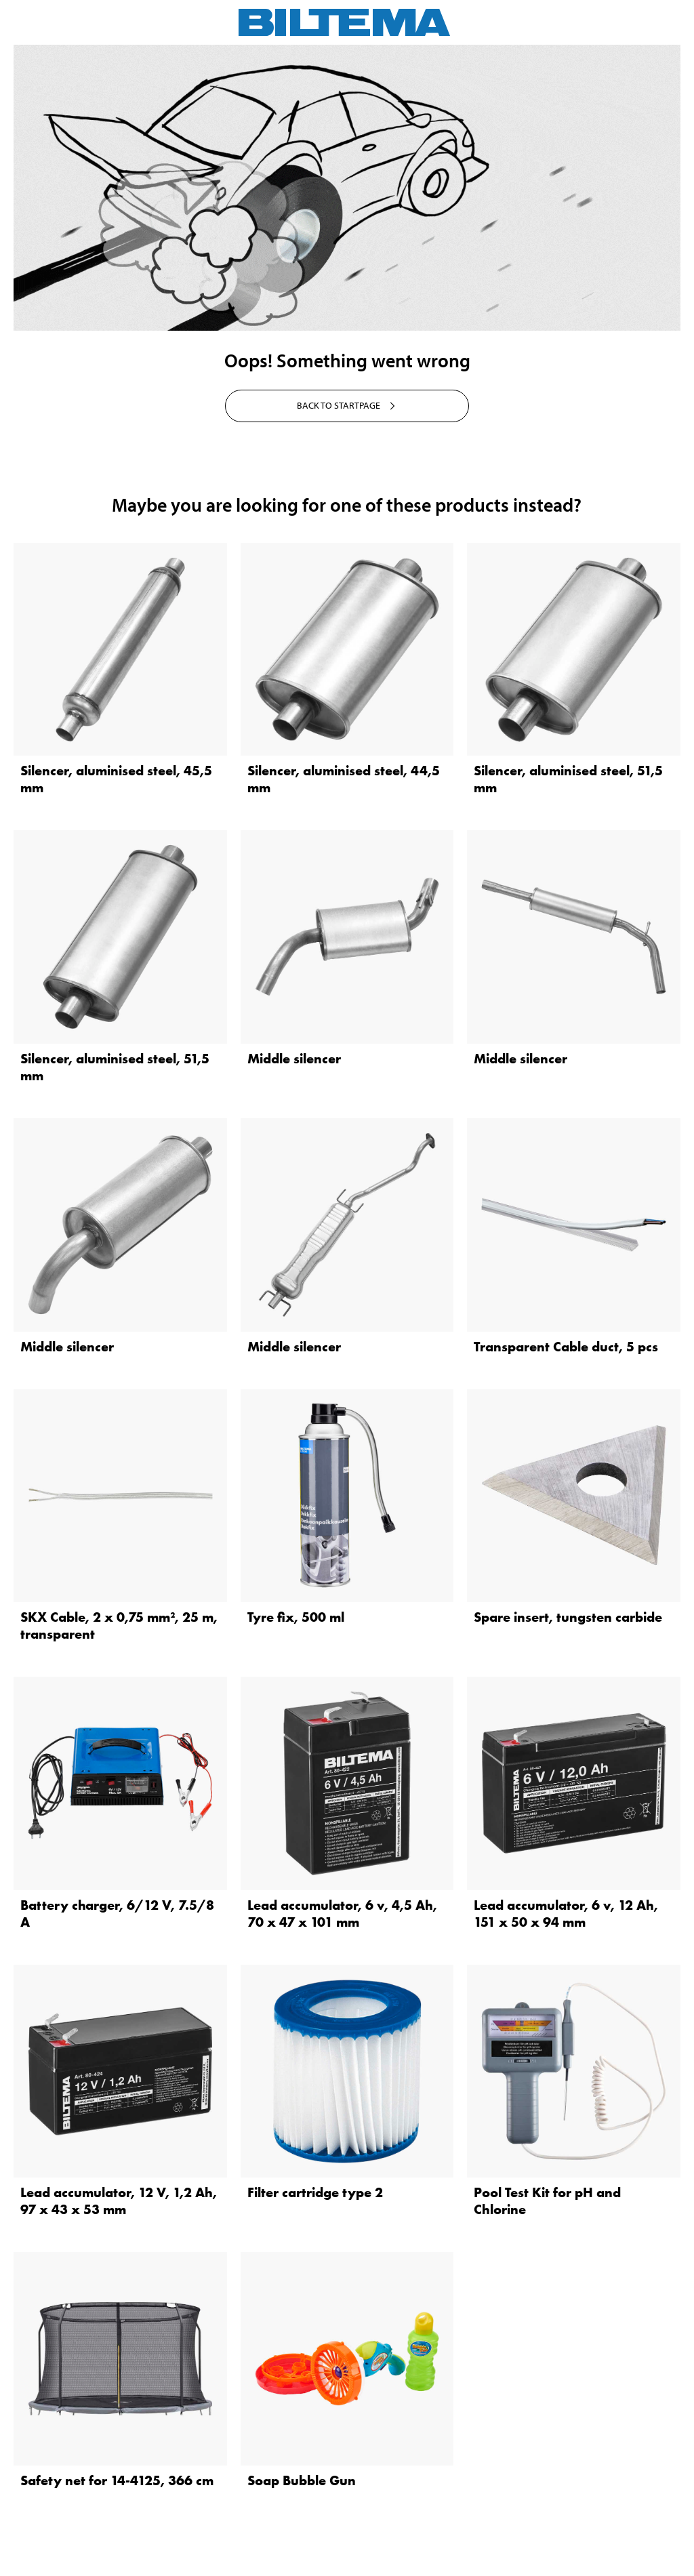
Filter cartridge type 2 (315, 2192)
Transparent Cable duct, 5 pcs (566, 1346)
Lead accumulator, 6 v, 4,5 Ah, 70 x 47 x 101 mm (342, 1913)
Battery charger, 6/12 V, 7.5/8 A (117, 1913)
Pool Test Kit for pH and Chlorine (547, 2201)
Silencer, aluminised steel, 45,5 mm (116, 779)
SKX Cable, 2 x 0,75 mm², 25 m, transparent (119, 1625)
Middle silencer (294, 1058)
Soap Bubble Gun (301, 2480)
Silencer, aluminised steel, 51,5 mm (568, 779)
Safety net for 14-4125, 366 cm (116, 2480)
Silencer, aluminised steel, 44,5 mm (343, 779)
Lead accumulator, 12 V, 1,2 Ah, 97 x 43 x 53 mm (118, 2201)
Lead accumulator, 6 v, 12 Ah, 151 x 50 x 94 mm (566, 1913)
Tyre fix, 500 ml (295, 1617)
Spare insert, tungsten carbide (568, 1617)
